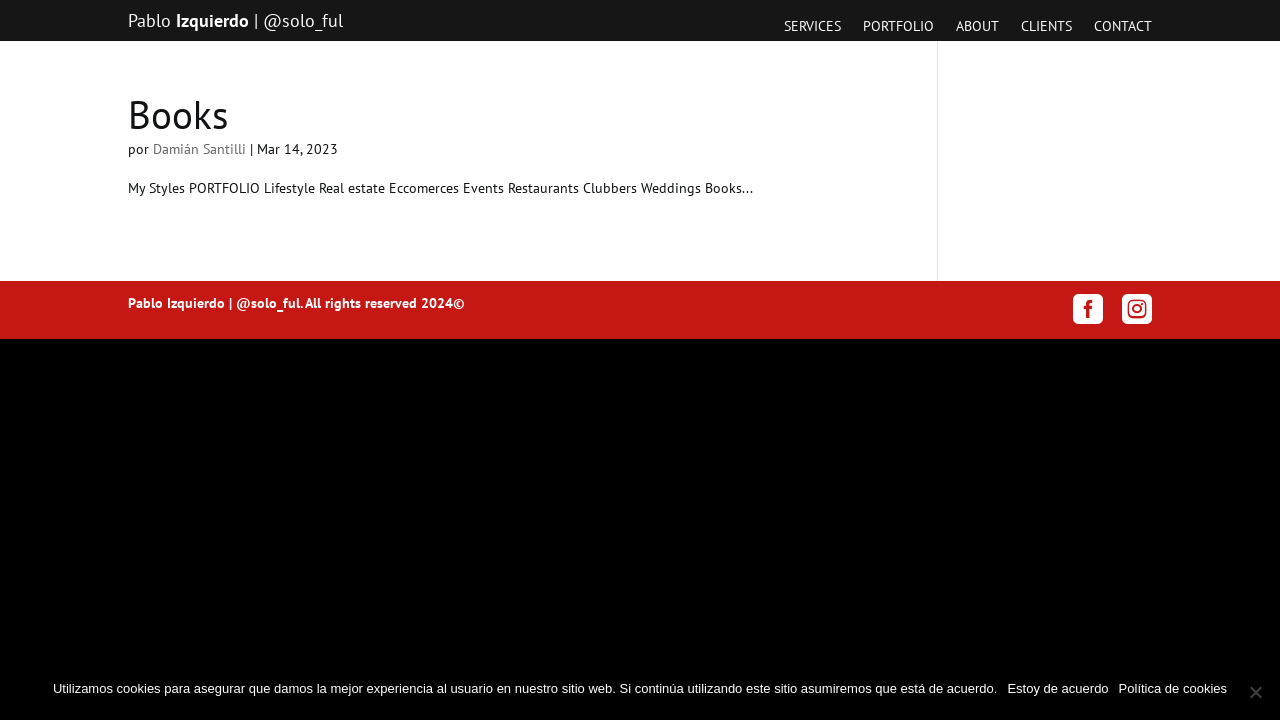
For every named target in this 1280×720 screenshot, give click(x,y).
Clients (1046, 27)
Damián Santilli (199, 149)
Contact (1123, 27)
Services (812, 27)
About (977, 27)
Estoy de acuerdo (1057, 688)
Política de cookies (1173, 688)
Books (178, 114)
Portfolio (898, 27)
